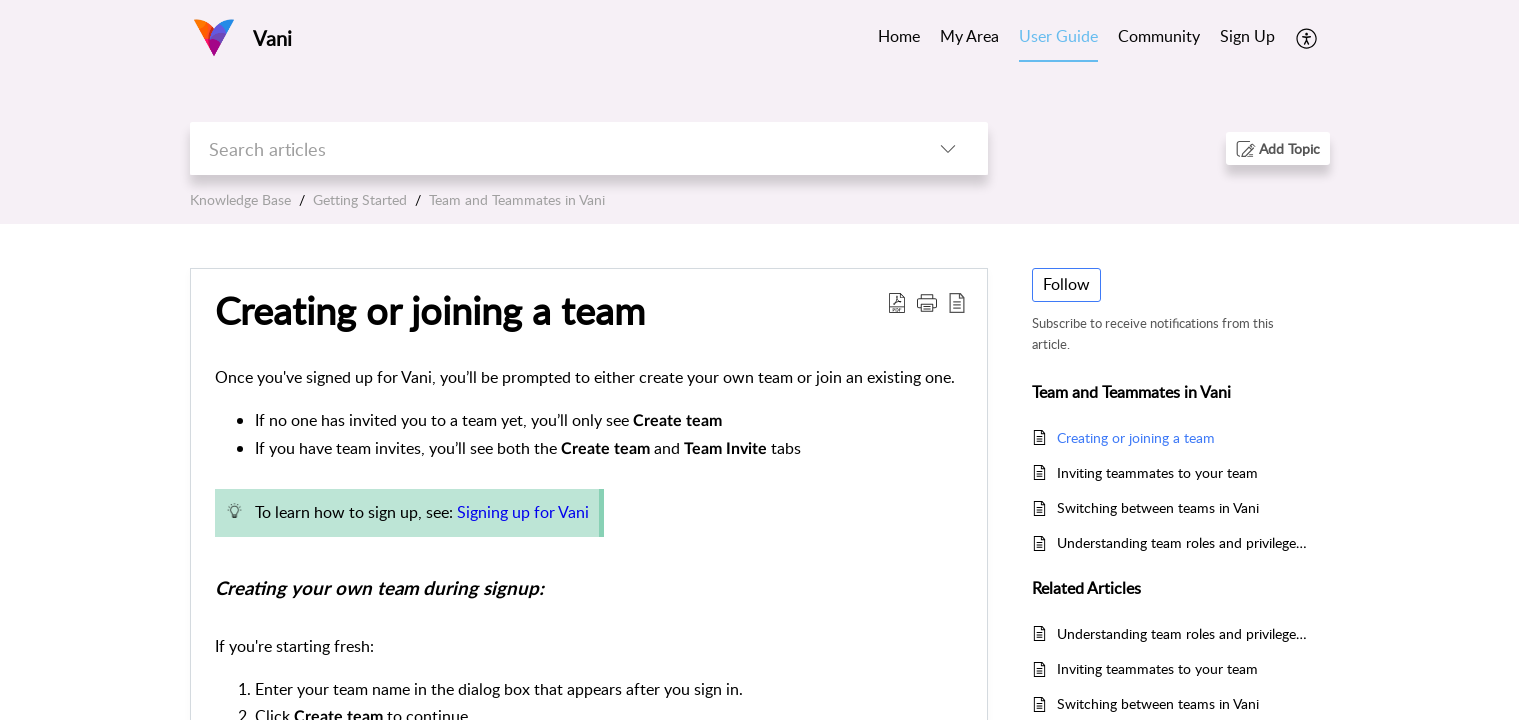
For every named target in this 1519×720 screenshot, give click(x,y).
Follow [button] (1066, 284)
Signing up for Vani (523, 512)
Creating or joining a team (430, 311)
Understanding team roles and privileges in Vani (1183, 542)
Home (899, 36)
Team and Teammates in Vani (517, 199)
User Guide (1058, 36)
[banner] (759, 112)
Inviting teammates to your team (1157, 472)
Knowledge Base (240, 199)
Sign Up (1247, 36)
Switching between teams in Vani (1158, 507)
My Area (969, 36)
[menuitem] (1247, 38)
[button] (1278, 148)
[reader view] (957, 302)
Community (1159, 36)
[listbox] (948, 148)
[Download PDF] (897, 302)
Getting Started (360, 199)
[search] (549, 148)
